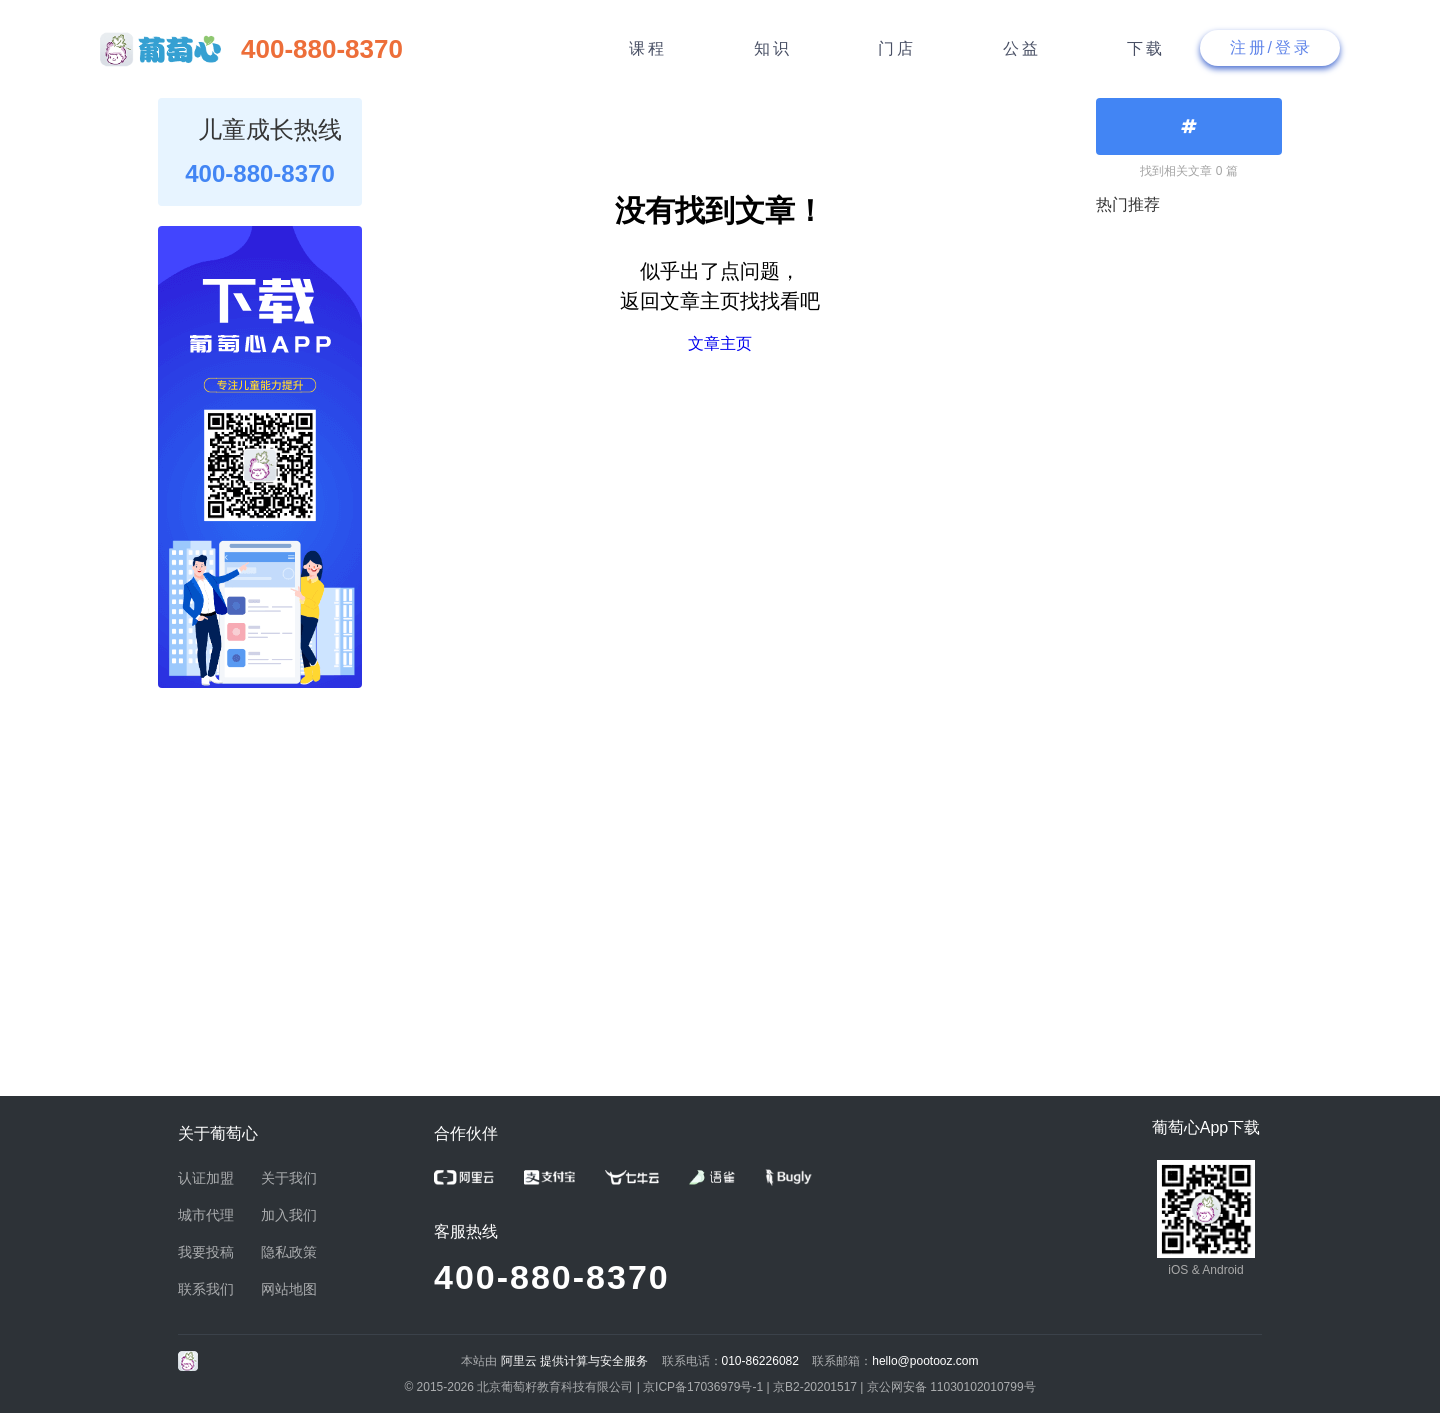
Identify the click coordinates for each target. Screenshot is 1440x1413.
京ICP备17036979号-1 (703, 1387)
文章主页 (720, 343)
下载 (1146, 48)
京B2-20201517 (815, 1387)
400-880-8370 (552, 1277)
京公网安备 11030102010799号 (951, 1387)
